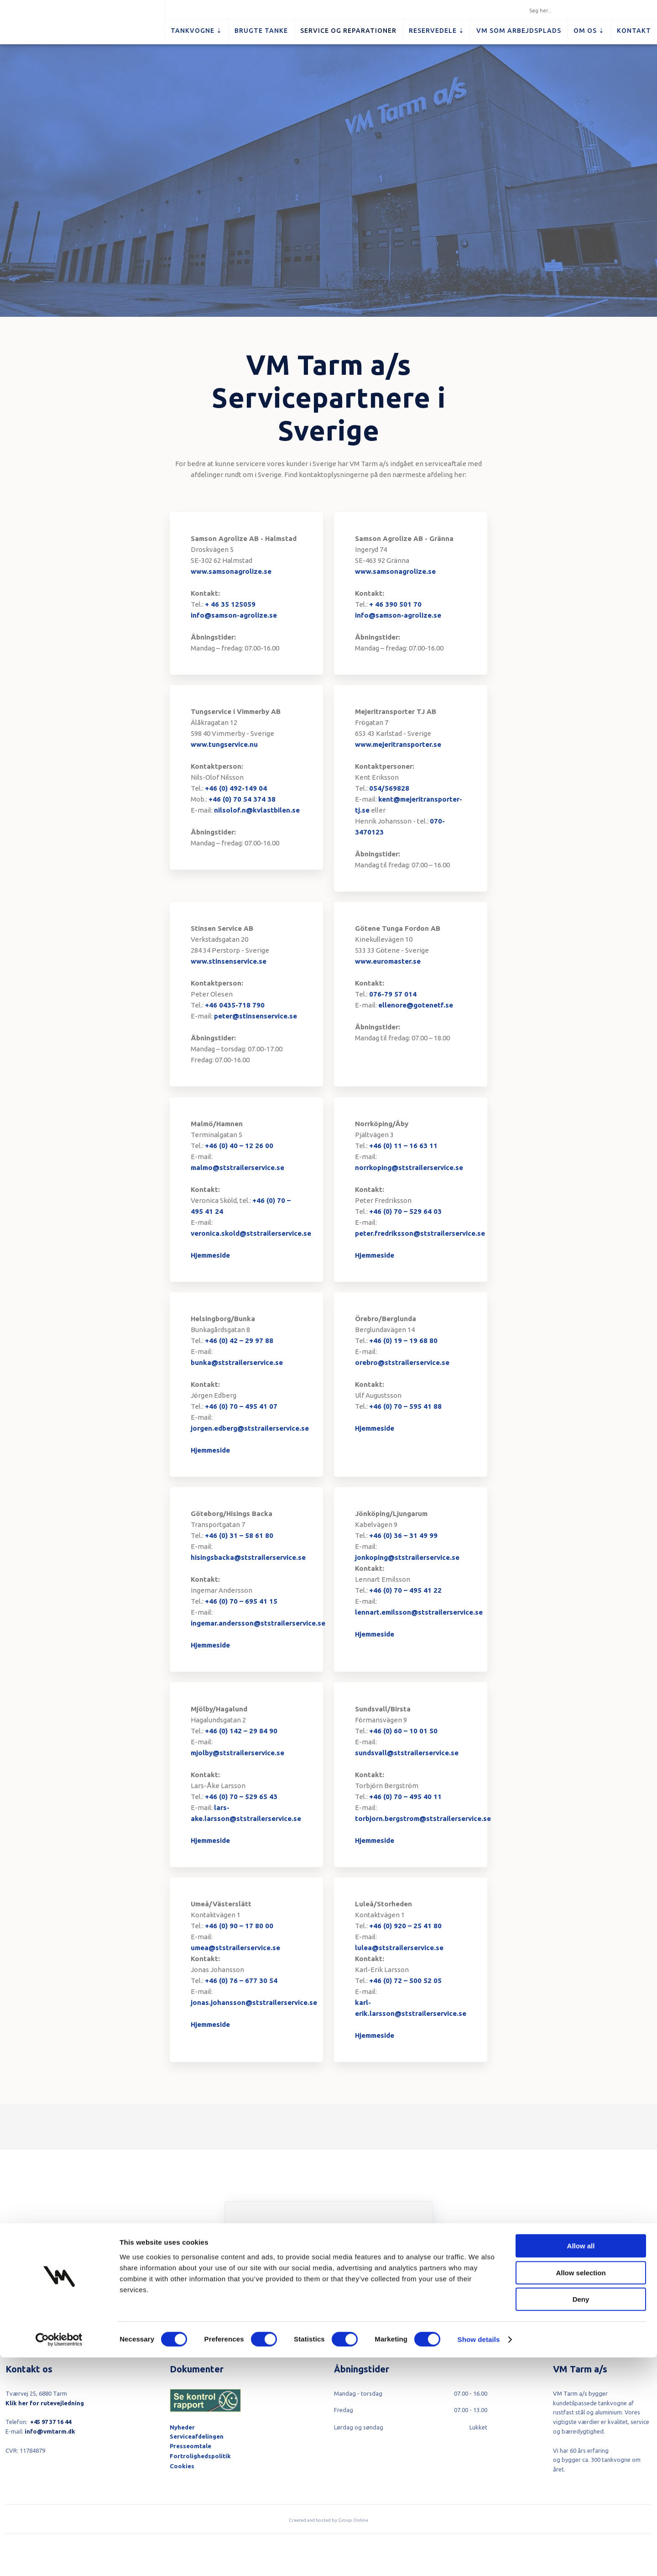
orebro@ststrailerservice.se (402, 1362)
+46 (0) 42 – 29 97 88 (239, 1340)
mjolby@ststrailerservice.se (237, 1753)
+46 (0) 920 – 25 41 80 (405, 1926)
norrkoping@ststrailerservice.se (409, 1167)
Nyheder (182, 2427)
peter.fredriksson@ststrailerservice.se (420, 1233)
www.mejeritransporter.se (398, 744)
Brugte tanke (261, 30)
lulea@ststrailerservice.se (399, 1948)
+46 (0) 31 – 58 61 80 (239, 1535)
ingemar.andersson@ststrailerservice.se (258, 1623)
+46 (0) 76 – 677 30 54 (241, 1980)
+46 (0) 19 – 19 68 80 (403, 1340)
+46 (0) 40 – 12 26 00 (239, 1145)
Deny (581, 2518)
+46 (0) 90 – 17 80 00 (239, 1926)
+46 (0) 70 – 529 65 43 (241, 1796)
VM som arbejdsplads (518, 30)
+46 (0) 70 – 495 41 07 (241, 1406)
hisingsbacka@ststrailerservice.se (248, 1557)
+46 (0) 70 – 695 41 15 (241, 1601)
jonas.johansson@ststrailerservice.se (254, 2002)
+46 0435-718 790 (235, 1005)
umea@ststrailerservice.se (235, 1948)
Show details (479, 2558)
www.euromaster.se (388, 961)
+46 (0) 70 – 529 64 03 (405, 1211)
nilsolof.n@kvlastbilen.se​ (257, 810)
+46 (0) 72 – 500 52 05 (405, 1980)
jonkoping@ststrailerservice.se (407, 1557)
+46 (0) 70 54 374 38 (242, 799)
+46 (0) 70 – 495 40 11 (405, 1796)
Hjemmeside (210, 1255)
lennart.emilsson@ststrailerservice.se (419, 1612)
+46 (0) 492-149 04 (236, 788)
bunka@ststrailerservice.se (237, 1362)
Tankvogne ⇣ (196, 30)
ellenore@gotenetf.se (415, 1005)
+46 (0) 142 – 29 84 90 (241, 1731)
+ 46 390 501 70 (395, 604)
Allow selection (580, 2491)
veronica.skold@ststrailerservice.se (251, 1233)
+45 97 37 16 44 (50, 2422)
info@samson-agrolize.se (234, 615)
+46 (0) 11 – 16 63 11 (403, 1145)
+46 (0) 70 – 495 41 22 (405, 1590)
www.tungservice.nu (224, 744)
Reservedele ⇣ (436, 30)
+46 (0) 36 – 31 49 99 (403, 1535)
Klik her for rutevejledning (44, 2403)
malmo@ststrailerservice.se (237, 1167)
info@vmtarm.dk (50, 2431)
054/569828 (389, 788)
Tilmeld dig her (328, 2295)
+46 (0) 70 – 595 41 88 (405, 1406)
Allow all (581, 2464)
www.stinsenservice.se (228, 961)
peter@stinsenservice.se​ (255, 1016)
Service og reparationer (348, 30)
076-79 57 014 (393, 994)
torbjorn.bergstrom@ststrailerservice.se (423, 1818)
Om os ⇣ (589, 30)
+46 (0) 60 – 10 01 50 (403, 1731)
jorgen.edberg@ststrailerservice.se (250, 1428)
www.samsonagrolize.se (231, 571)
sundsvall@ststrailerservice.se (407, 1753)
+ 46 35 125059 (230, 604)
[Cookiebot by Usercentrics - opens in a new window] (59, 2558)
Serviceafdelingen (197, 2436)
